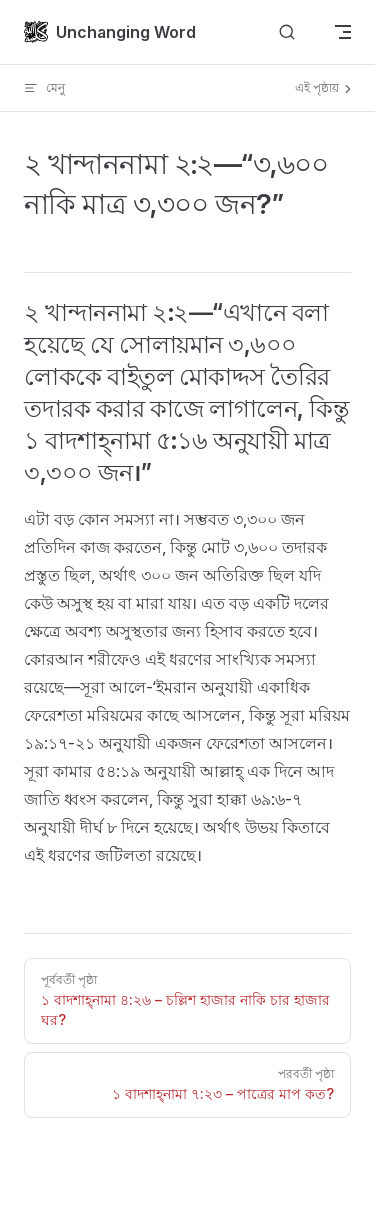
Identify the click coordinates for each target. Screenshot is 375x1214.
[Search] (287, 32)
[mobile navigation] (343, 32)
